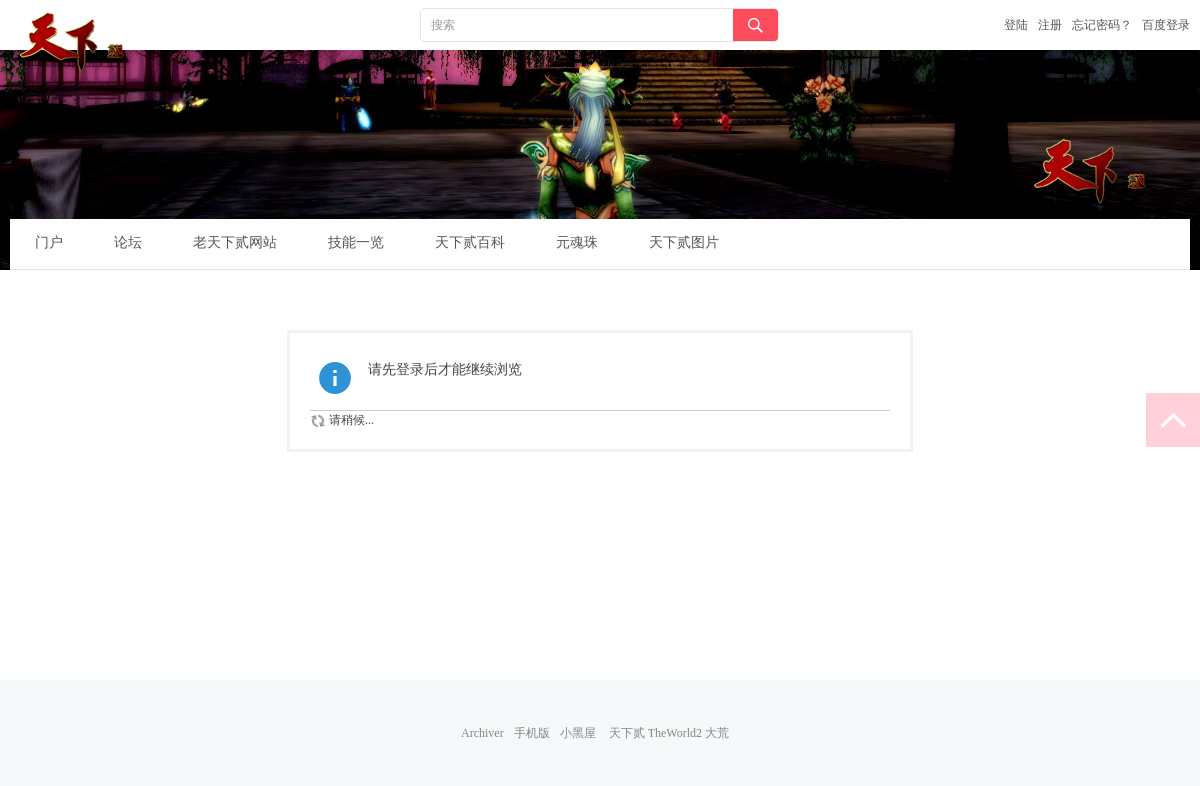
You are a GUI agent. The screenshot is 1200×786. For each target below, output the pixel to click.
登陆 (1016, 25)
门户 (49, 242)
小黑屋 (578, 733)
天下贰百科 (470, 242)
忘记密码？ (1102, 25)
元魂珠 (577, 242)
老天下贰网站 (235, 242)
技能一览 (356, 242)
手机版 (532, 733)
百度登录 (1166, 25)
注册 (1050, 25)
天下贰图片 (684, 242)
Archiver (482, 733)
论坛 (128, 242)
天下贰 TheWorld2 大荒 (669, 733)
